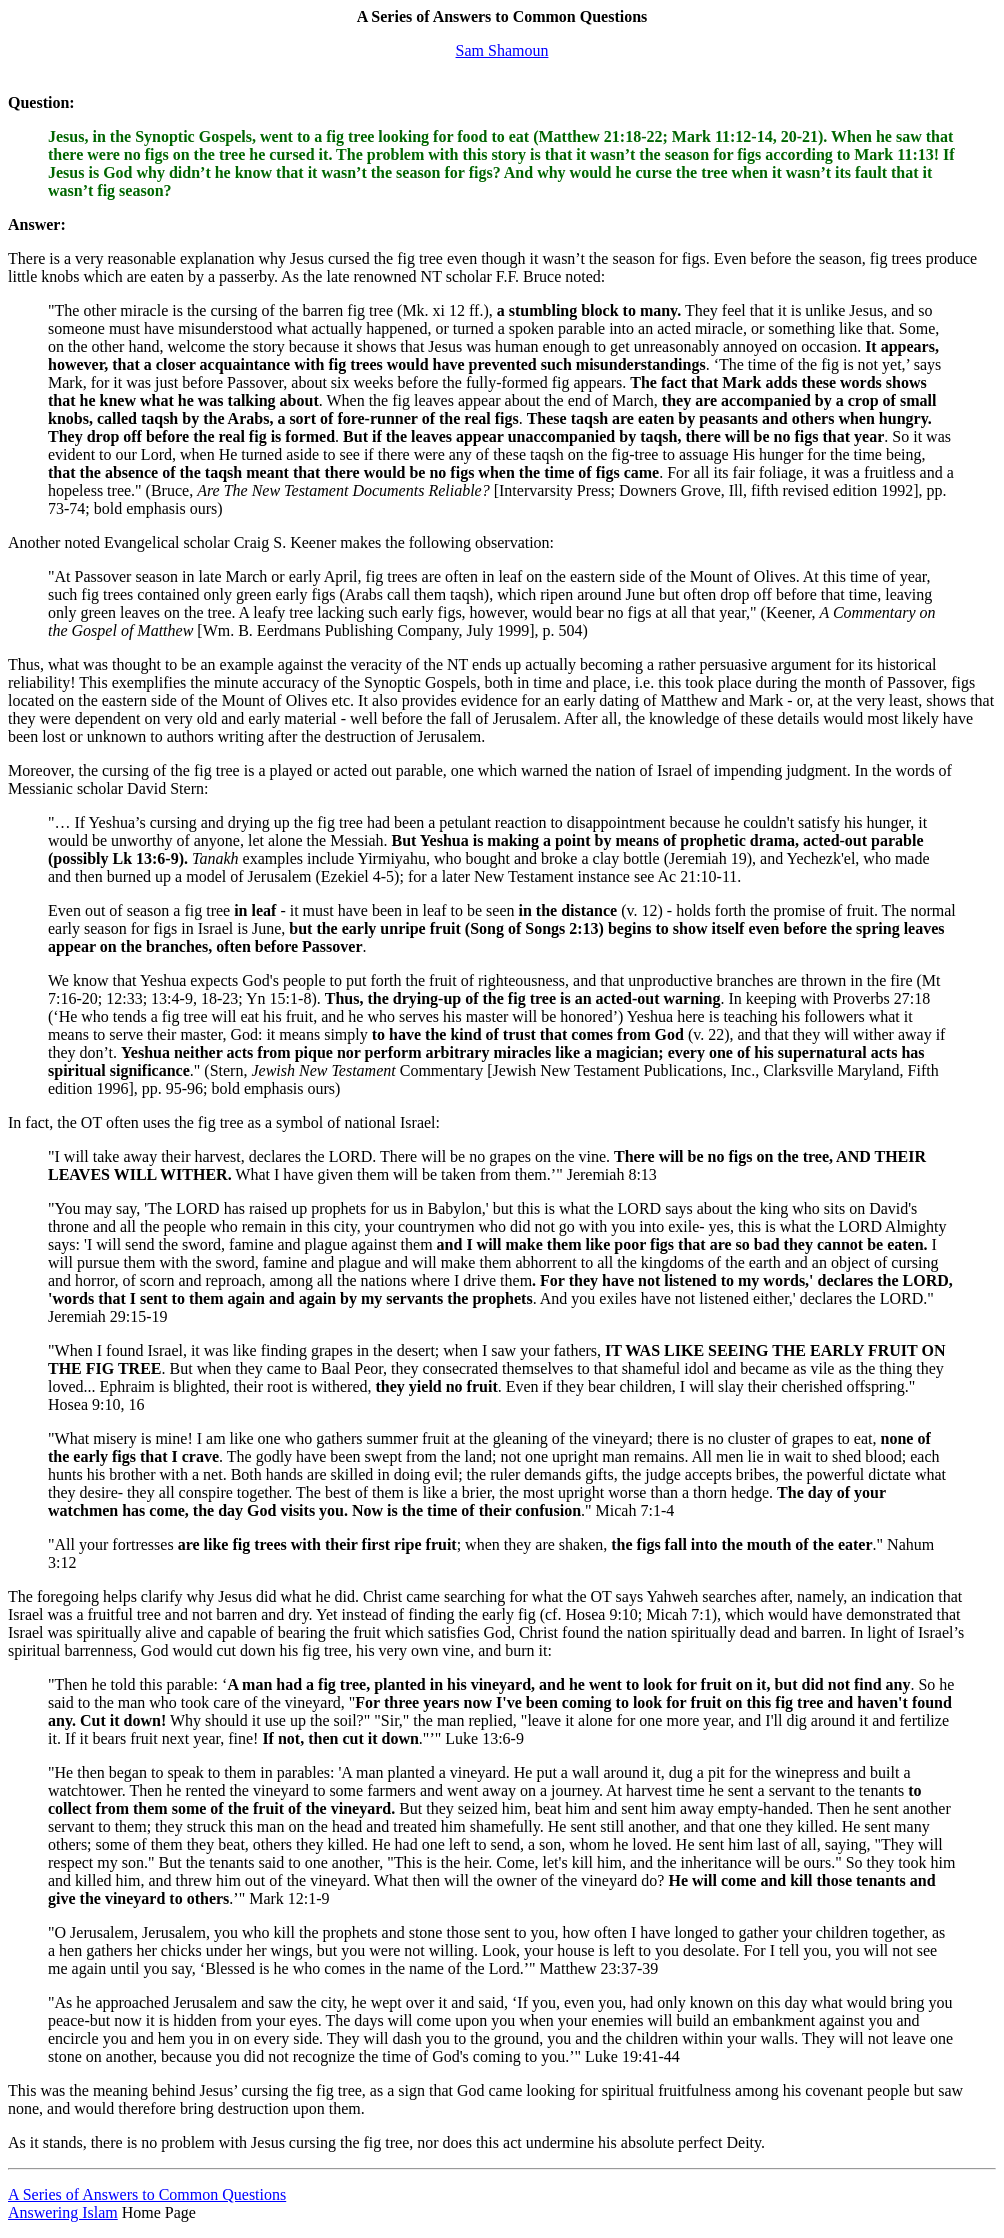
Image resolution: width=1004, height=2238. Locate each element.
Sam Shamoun (502, 50)
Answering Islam (63, 2212)
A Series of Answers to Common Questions (147, 2194)
